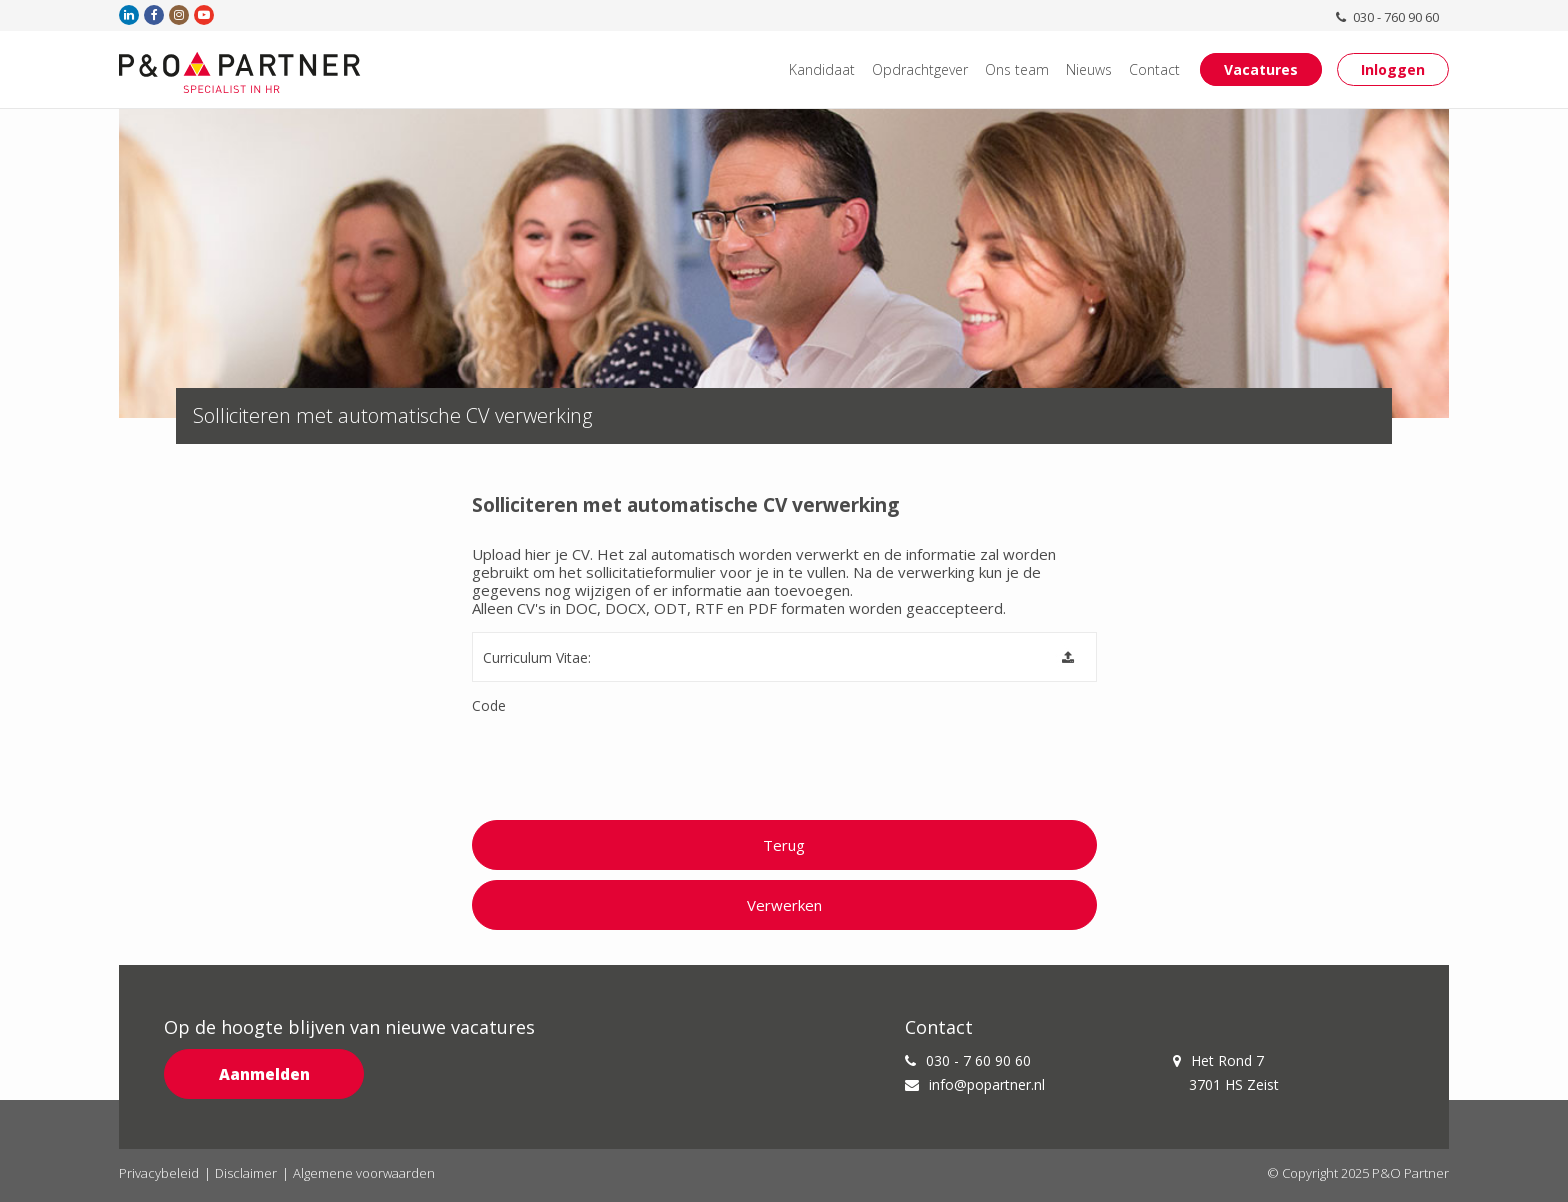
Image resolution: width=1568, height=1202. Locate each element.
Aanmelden (264, 1074)
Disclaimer (246, 1173)
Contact (1154, 69)
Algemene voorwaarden (364, 1173)
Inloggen (1393, 69)
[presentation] (624, 762)
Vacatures (1261, 69)
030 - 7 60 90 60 (968, 1060)
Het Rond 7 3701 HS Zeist (1225, 1072)
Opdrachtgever (920, 69)
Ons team (1017, 69)
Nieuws (1089, 69)
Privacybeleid (159, 1173)
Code (489, 706)
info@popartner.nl (975, 1084)
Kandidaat (822, 69)
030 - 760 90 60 (1389, 17)
